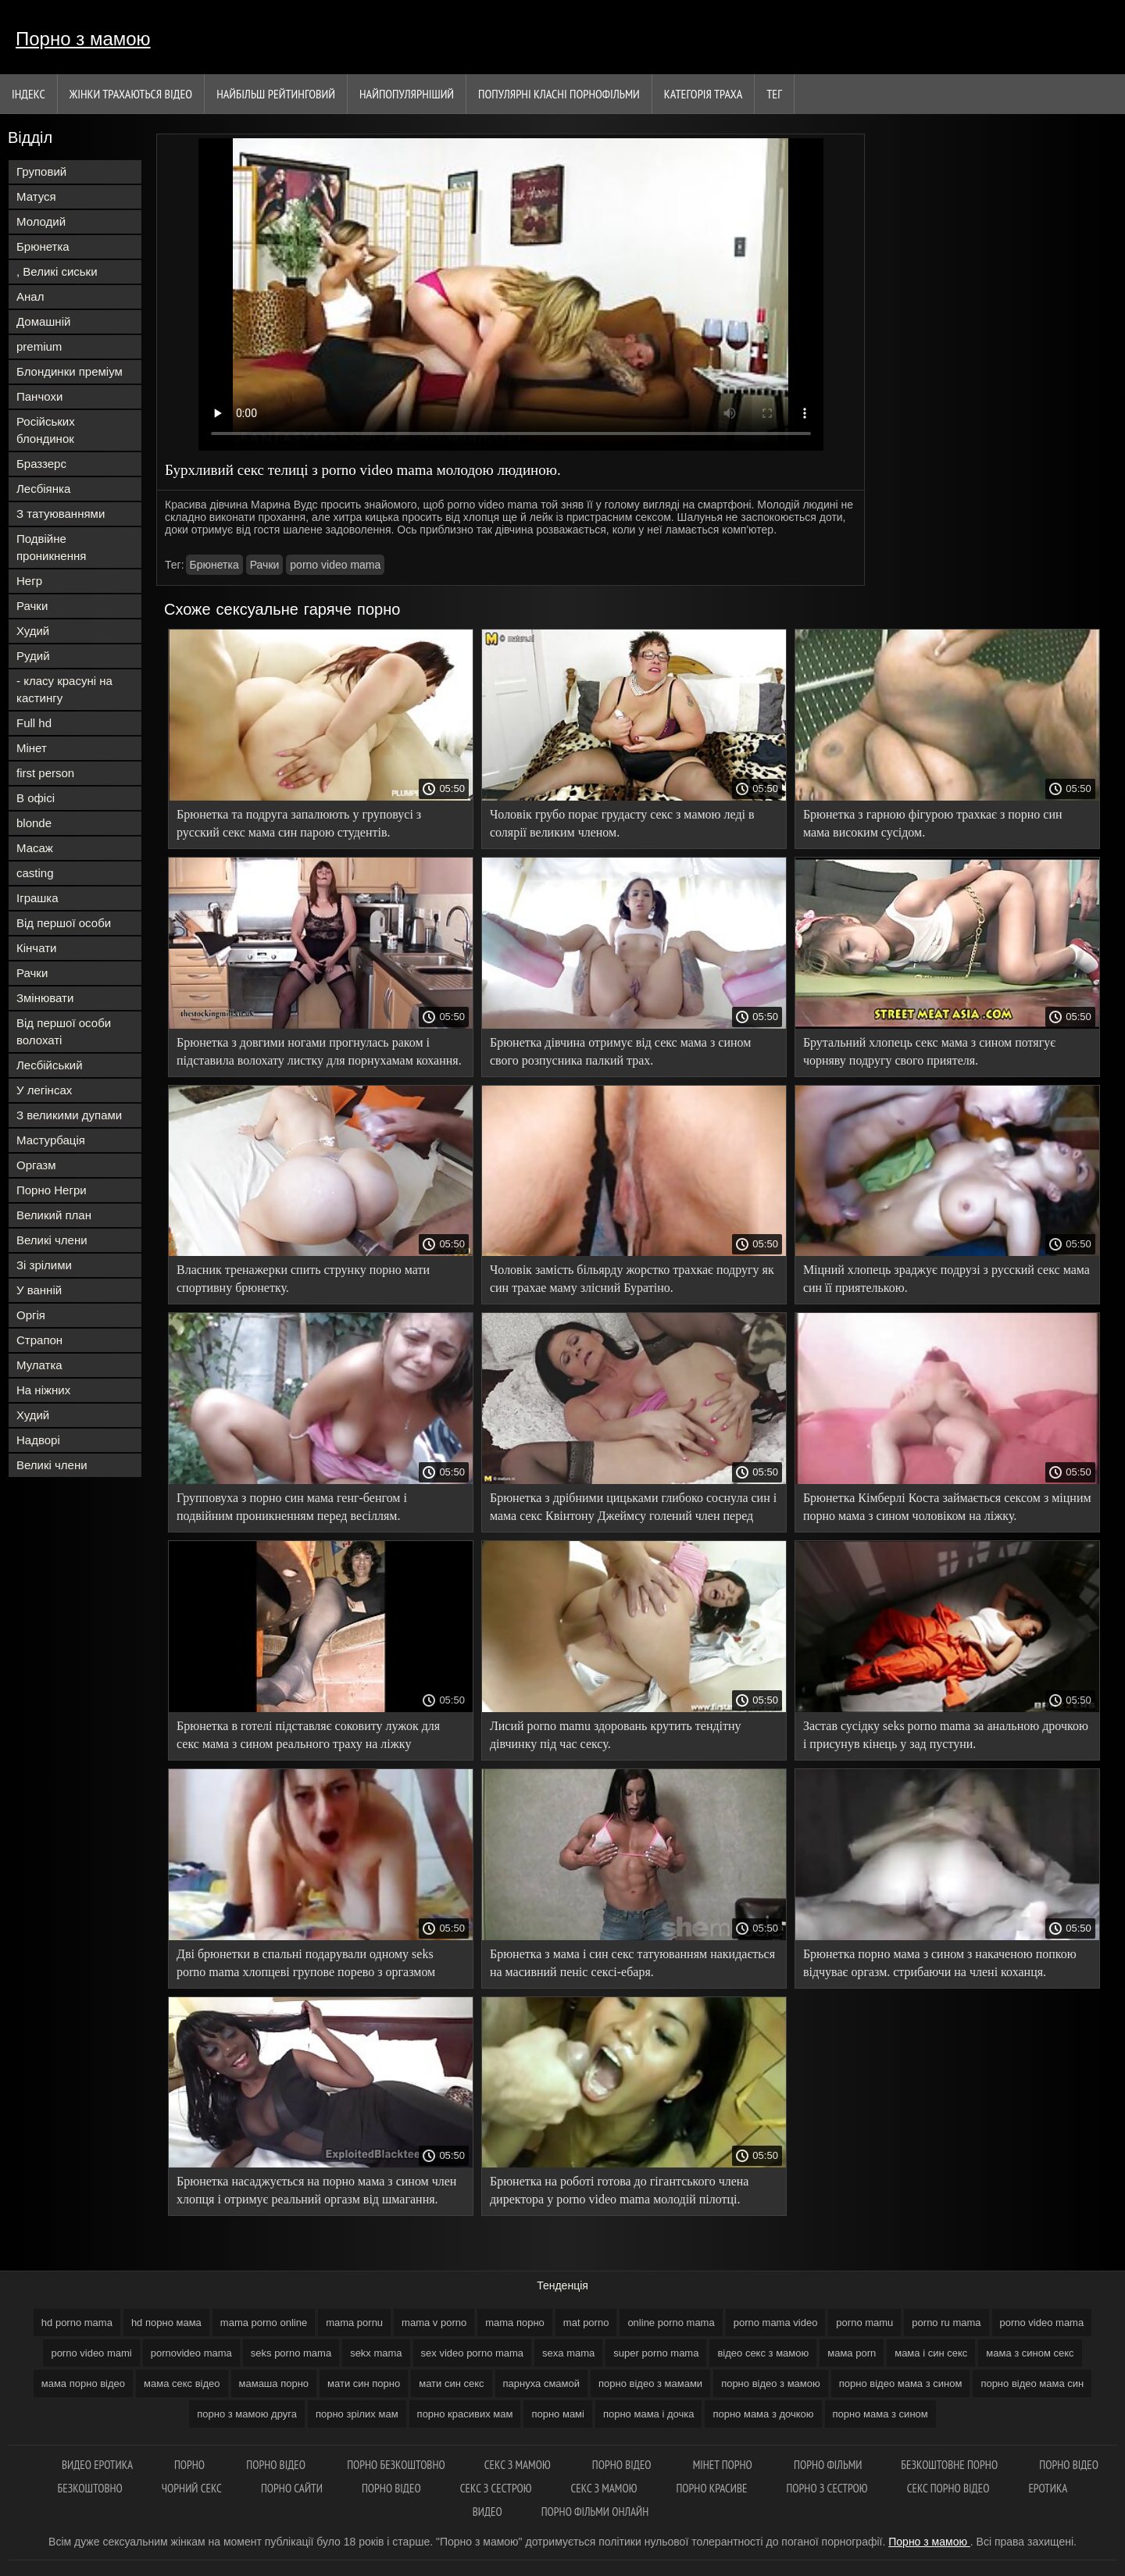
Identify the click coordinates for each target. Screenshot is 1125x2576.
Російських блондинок (45, 430)
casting (35, 872)
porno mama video (776, 2322)
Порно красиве (711, 2488)
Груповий (41, 171)
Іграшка (37, 897)
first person (45, 773)
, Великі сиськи (57, 271)
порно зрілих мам (357, 2414)
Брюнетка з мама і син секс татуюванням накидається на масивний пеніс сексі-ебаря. (632, 1962)
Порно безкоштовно (396, 2464)
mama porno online (263, 2322)
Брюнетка (43, 246)
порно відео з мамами (650, 2383)
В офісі (35, 798)
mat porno (586, 2322)
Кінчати (36, 947)
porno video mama (335, 564)
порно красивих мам (465, 2414)
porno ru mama (946, 2322)
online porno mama (670, 2322)
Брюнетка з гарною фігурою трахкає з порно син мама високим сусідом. (932, 823)
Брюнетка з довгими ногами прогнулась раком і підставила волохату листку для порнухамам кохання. (319, 1051)
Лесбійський (49, 1065)
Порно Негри (51, 1190)
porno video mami (91, 2353)
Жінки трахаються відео (131, 94)
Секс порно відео (948, 2488)
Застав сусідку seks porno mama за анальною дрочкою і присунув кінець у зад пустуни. (945, 1734)
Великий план (53, 1215)
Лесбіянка (43, 488)
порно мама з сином (880, 2414)
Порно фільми (828, 2464)
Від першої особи (63, 922)
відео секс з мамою (763, 2353)
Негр (29, 580)
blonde (34, 823)
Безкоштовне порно (950, 2464)
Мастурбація (50, 1140)
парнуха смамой (541, 2383)
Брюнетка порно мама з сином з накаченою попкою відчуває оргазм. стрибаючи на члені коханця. (940, 1962)
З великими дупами (69, 1115)
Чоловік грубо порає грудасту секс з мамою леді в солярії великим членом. (622, 823)
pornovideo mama (191, 2353)
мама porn (851, 2353)
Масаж (34, 848)
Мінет (31, 748)
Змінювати (44, 997)
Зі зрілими (44, 1265)
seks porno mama (291, 2353)
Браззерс (41, 463)
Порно (190, 2464)
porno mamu (864, 2322)
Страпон (39, 1340)
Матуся (36, 196)
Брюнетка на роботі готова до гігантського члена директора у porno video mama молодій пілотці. (619, 2190)
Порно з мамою (83, 38)
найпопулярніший (406, 94)
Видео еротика (98, 2464)
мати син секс (451, 2383)
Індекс (28, 94)
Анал (30, 296)
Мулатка (39, 1365)
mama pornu (354, 2322)
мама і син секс (931, 2353)
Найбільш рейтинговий (275, 94)
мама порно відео (83, 2383)
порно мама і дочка (648, 2414)
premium (39, 346)
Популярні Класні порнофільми (559, 94)
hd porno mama (76, 2322)
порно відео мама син (1032, 2383)
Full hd (34, 723)
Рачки (32, 605)
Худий (32, 630)
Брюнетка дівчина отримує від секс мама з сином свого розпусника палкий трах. (620, 1051)
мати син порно (363, 2383)
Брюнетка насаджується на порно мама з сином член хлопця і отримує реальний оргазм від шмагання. (316, 2190)
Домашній (43, 321)
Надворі (38, 1440)
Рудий (33, 655)
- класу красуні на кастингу (64, 689)
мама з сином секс (1029, 2353)
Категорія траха (703, 94)
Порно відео (277, 2464)
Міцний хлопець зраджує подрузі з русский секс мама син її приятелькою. (946, 1278)
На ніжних (43, 1390)
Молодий (41, 221)
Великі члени (52, 1240)
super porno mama (655, 2353)
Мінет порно (724, 2464)
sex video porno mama (472, 2353)
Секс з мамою (518, 2464)
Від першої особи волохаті (63, 1031)
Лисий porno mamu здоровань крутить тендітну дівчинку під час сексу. (615, 1734)
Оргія (30, 1315)
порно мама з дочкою (762, 2414)
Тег (774, 94)
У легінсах (44, 1090)
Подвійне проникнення (51, 547)
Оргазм (36, 1165)
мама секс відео (182, 2383)
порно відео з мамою (770, 2383)
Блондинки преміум (69, 371)
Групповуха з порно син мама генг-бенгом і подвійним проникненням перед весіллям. (292, 1506)
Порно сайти (292, 2488)
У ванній (39, 1290)
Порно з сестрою (826, 2488)
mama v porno (434, 2322)
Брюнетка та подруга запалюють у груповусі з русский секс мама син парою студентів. (299, 823)
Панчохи (39, 396)
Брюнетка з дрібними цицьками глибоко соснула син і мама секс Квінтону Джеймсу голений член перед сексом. (633, 1509)
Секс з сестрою (496, 2488)
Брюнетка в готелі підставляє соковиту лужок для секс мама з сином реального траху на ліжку (308, 1734)
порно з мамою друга (247, 2414)
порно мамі (557, 2414)
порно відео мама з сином (900, 2383)
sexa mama (568, 2353)
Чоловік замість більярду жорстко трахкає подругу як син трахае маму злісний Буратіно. (632, 1278)
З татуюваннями (60, 513)
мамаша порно (274, 2383)
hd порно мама (166, 2322)
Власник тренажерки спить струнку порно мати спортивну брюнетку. (303, 1278)
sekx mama (376, 2353)
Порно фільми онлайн (595, 2511)
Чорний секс (192, 2488)
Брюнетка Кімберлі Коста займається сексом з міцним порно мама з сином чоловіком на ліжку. (947, 1506)
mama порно (515, 2322)
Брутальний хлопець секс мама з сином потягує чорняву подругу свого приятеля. (929, 1051)
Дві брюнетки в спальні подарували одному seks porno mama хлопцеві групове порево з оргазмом (306, 1962)
